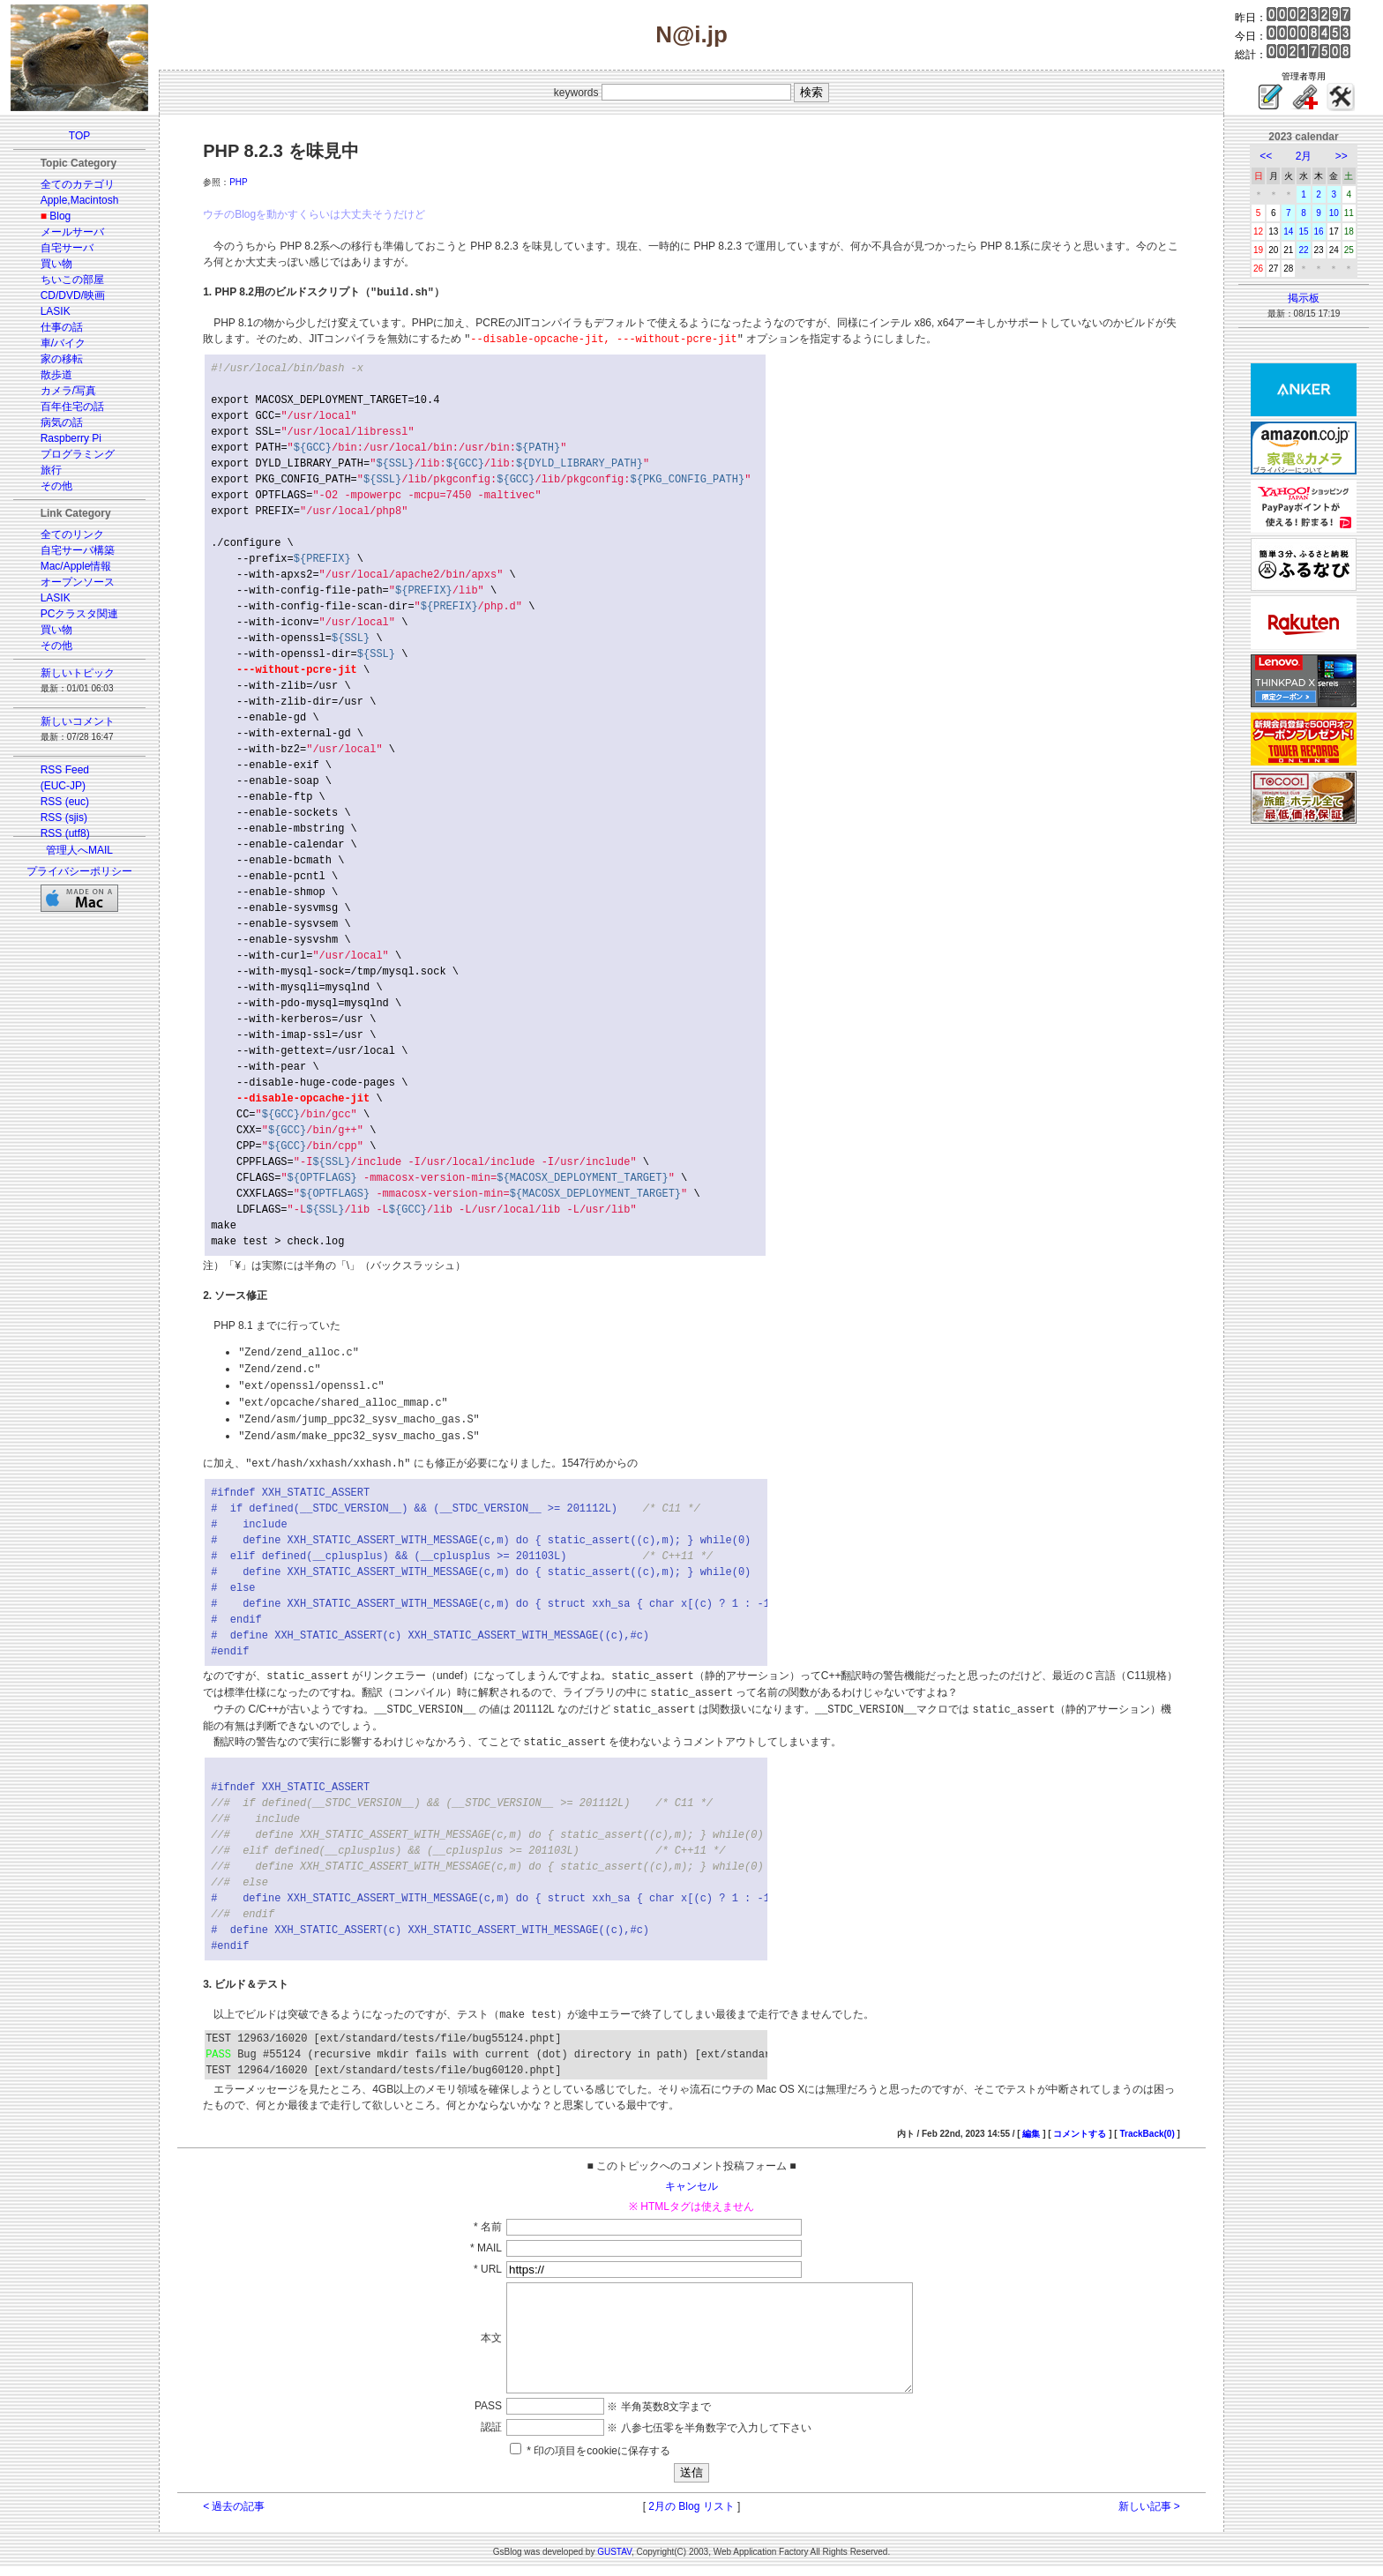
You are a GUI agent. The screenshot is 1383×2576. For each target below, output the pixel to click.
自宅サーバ (67, 248)
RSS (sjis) (64, 817)
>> (1341, 156)
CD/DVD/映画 (73, 295)
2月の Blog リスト (691, 2515)
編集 (1031, 2121)
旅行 (51, 470)
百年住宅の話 (72, 406)
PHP (238, 182)
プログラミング (78, 454)
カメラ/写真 (68, 391)
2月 (1304, 156)
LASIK (56, 311)
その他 (56, 486)
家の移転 (62, 359)
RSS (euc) (65, 801)
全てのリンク (72, 534)
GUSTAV (614, 2560)
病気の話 (62, 422)
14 (1288, 231)
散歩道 (56, 375)
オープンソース (78, 582)
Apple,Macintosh (80, 200)
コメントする (1079, 2121)
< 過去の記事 (234, 2515)
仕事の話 (62, 327)
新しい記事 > (1149, 2515)
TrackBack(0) (1146, 2121)
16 (1319, 231)
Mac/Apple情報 (76, 566)
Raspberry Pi (71, 438)
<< (1266, 156)
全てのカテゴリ (78, 184)
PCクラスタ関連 (80, 614)
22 (1303, 250)
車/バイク (63, 343)
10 (1334, 213)
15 (1303, 231)
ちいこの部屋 (72, 279)
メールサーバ (72, 232)
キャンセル (691, 2174)
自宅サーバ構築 (78, 550)
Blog (60, 216)
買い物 (56, 264)
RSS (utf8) (65, 833)
